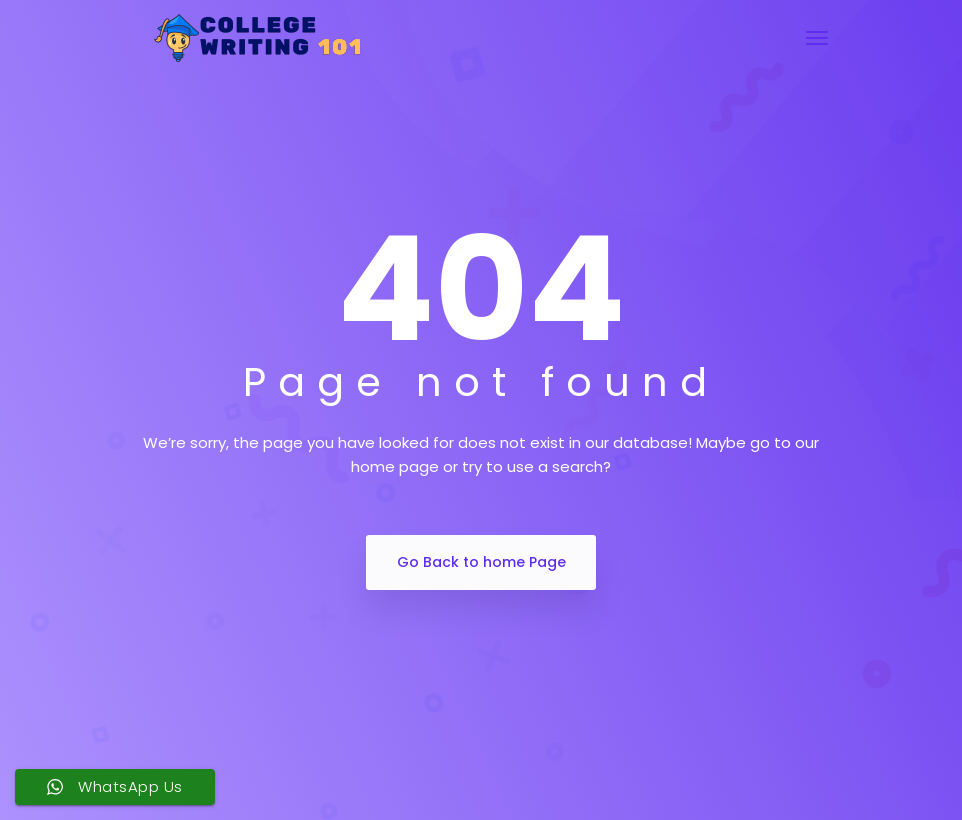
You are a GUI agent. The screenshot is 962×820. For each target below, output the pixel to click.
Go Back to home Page (481, 562)
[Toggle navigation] (817, 38)
